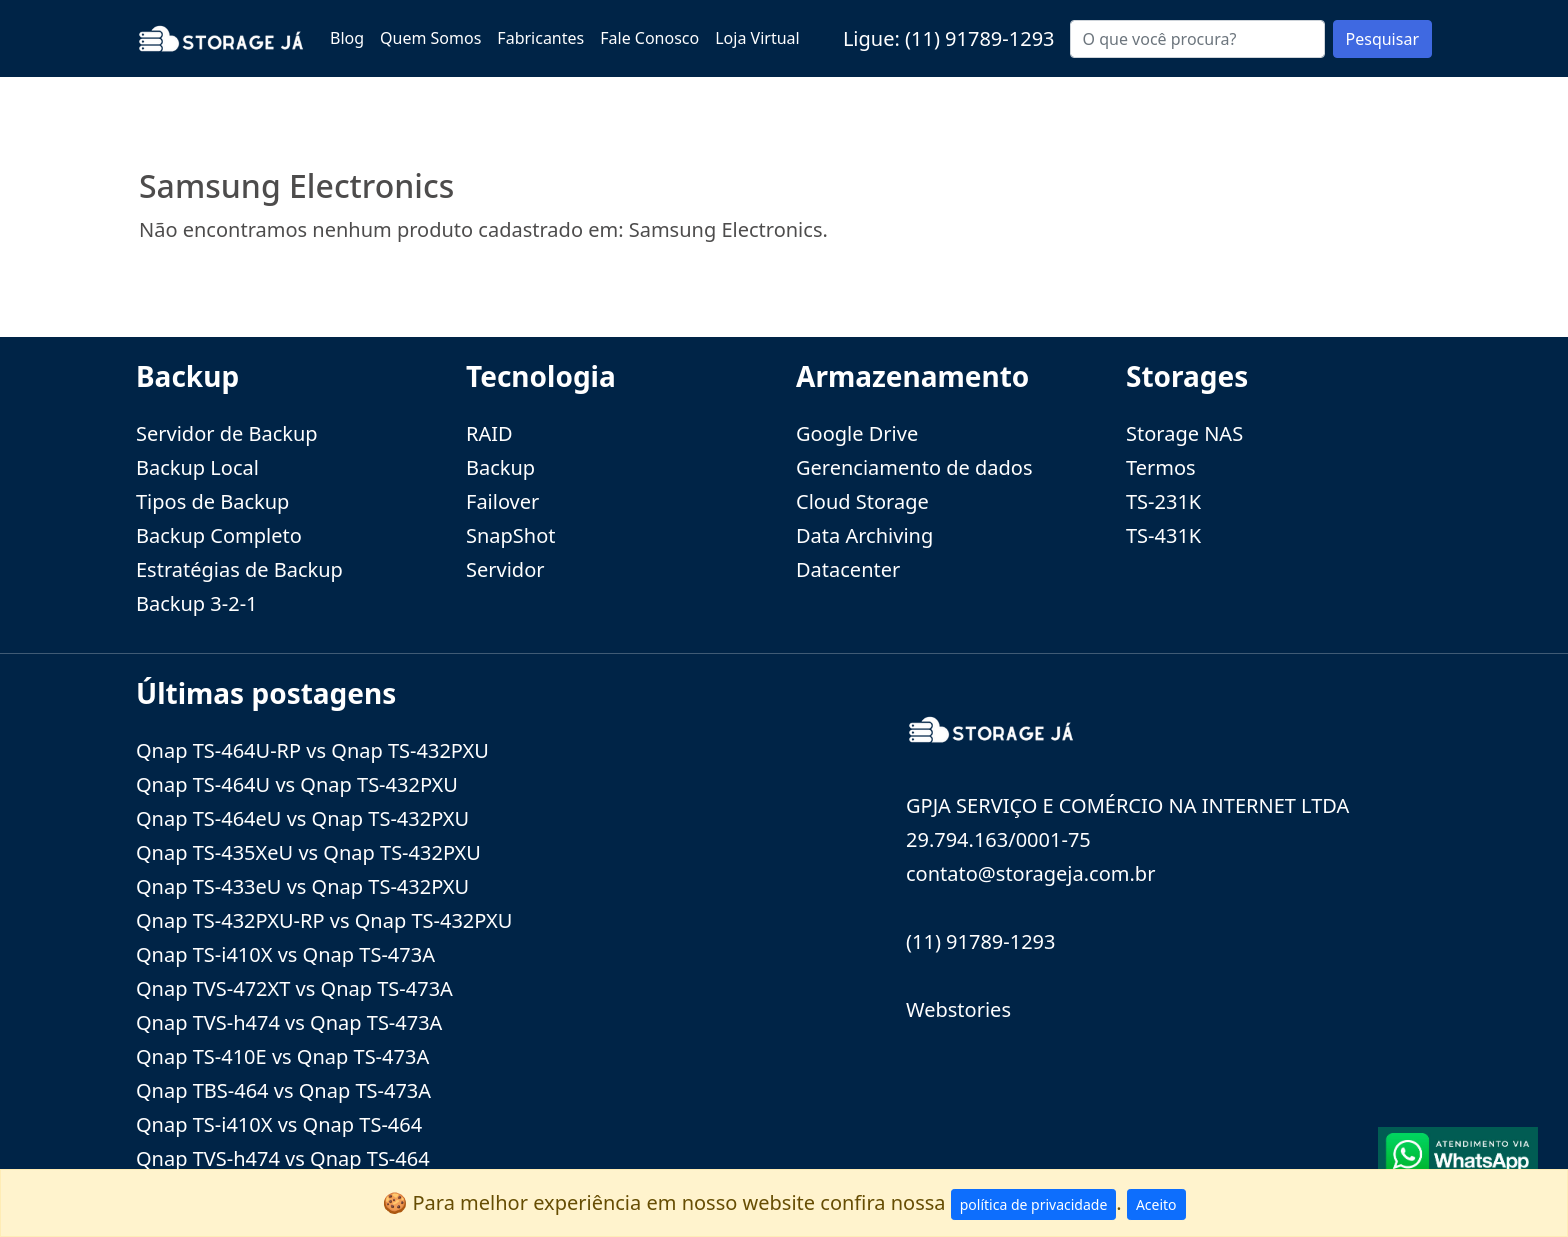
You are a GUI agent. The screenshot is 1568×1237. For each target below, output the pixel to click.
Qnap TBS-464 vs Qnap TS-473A (283, 1090)
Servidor (505, 569)
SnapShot (511, 535)
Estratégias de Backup (239, 569)
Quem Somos (430, 38)
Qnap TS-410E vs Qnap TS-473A (282, 1056)
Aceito (1156, 1204)
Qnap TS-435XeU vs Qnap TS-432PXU (308, 852)
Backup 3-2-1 (197, 603)
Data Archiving (864, 535)
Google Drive (857, 433)
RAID (489, 433)
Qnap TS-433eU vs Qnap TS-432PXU (302, 886)
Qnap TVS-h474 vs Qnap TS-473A (289, 1022)
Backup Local (197, 467)
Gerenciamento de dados (914, 467)
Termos (1161, 467)
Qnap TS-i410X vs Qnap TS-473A (285, 954)
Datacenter (848, 569)
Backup (500, 467)
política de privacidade (1034, 1204)
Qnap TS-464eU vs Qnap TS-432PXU (302, 818)
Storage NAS (1184, 433)
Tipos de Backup (212, 501)
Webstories (958, 1009)
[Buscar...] (1197, 39)
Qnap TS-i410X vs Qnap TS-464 (279, 1124)
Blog (347, 38)
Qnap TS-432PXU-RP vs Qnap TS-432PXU (324, 920)
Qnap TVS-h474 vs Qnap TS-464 (283, 1158)
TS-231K (1163, 501)
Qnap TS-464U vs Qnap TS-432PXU (297, 784)
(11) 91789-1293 (979, 38)
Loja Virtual (757, 38)
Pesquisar (1382, 39)
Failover (502, 501)
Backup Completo (219, 535)
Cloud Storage (862, 501)
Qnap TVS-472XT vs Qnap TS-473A (294, 988)
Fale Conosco (649, 38)
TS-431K (1163, 535)
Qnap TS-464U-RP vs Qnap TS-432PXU (312, 750)
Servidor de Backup (227, 433)
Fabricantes (540, 38)
